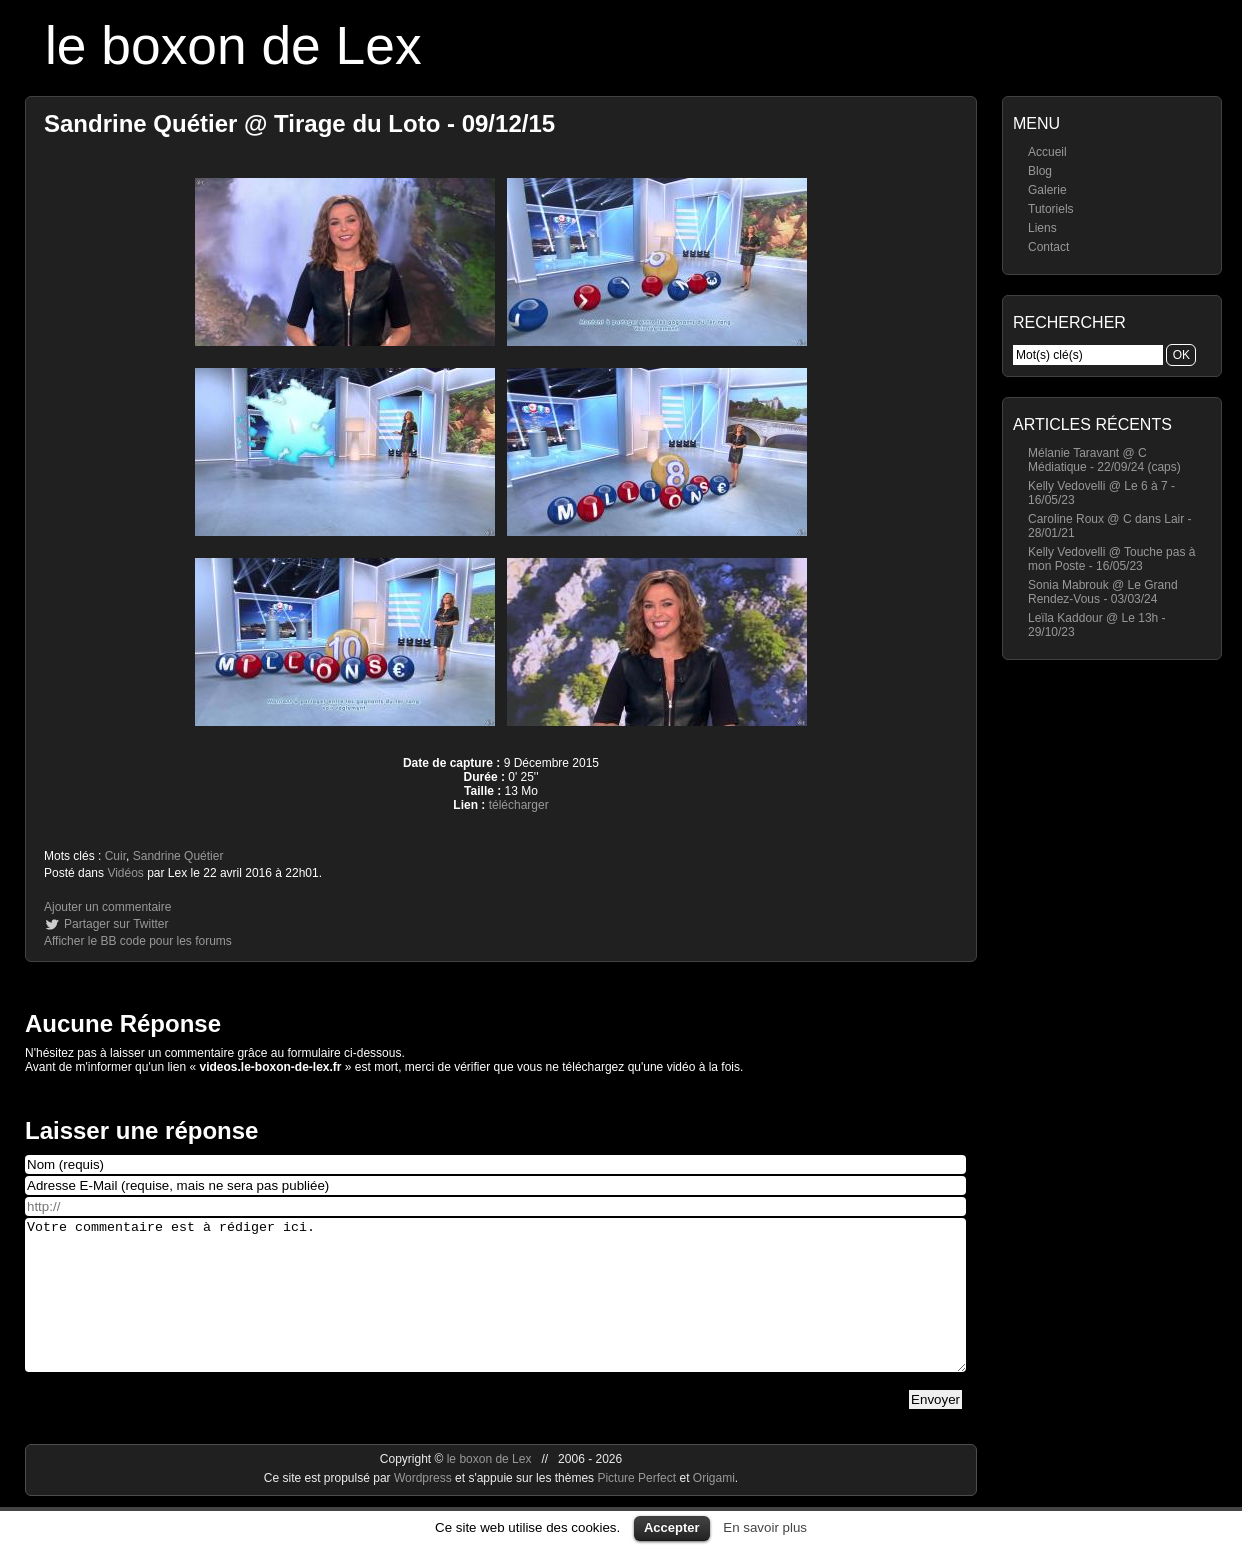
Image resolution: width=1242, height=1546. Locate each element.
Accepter (672, 1527)
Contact (1048, 247)
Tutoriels (1051, 209)
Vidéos (125, 873)
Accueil (1047, 152)
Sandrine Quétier (178, 856)
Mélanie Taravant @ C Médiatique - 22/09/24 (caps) (1104, 460)
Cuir (115, 856)
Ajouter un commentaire (107, 907)
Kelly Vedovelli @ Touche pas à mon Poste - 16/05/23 (1111, 559)
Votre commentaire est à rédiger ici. (495, 1310)
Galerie (1047, 190)
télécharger (519, 805)
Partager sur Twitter (116, 924)
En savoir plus (765, 1527)
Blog (1040, 171)
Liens (1042, 228)
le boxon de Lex (233, 45)
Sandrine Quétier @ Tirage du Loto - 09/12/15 (299, 123)
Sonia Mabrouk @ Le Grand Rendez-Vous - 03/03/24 (1103, 592)
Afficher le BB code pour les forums (138, 941)
